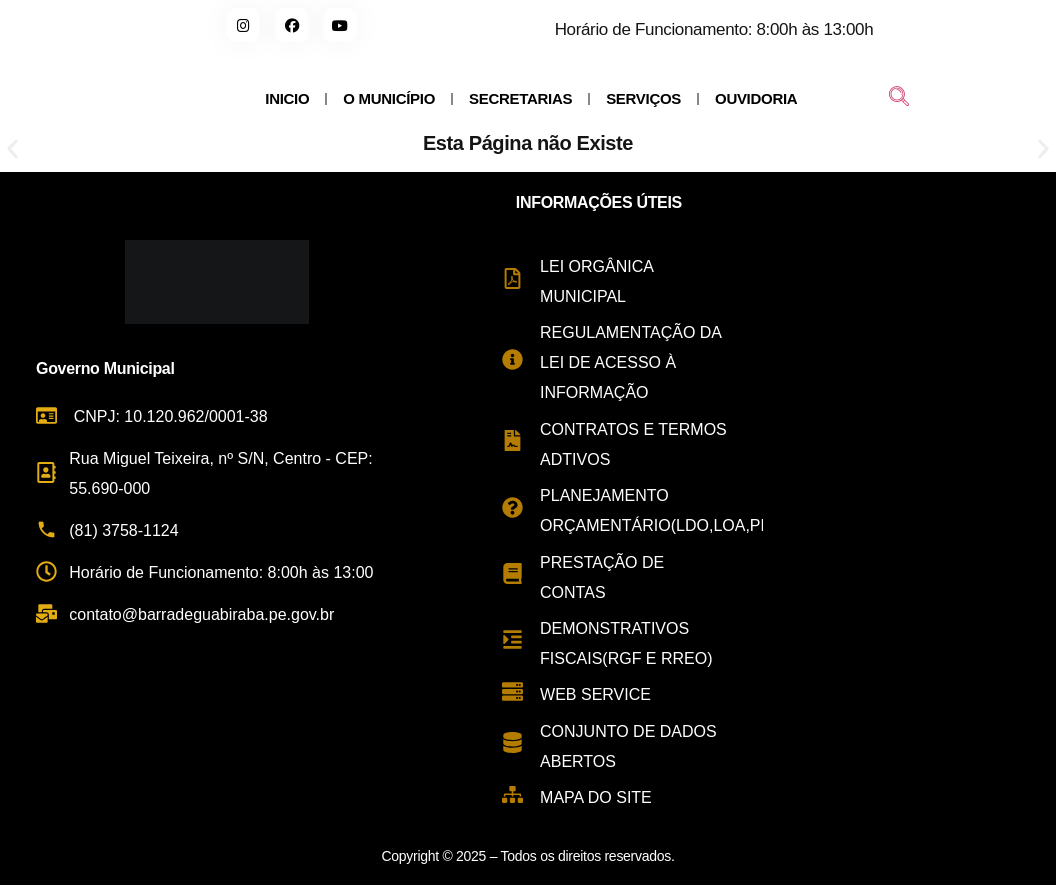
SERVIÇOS (643, 98)
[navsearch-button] (899, 99)
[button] (12, 149)
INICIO (287, 98)
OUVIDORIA (756, 98)
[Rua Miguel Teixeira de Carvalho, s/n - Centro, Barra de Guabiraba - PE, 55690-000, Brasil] (909, 501)
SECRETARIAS (520, 98)
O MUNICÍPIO (389, 98)
